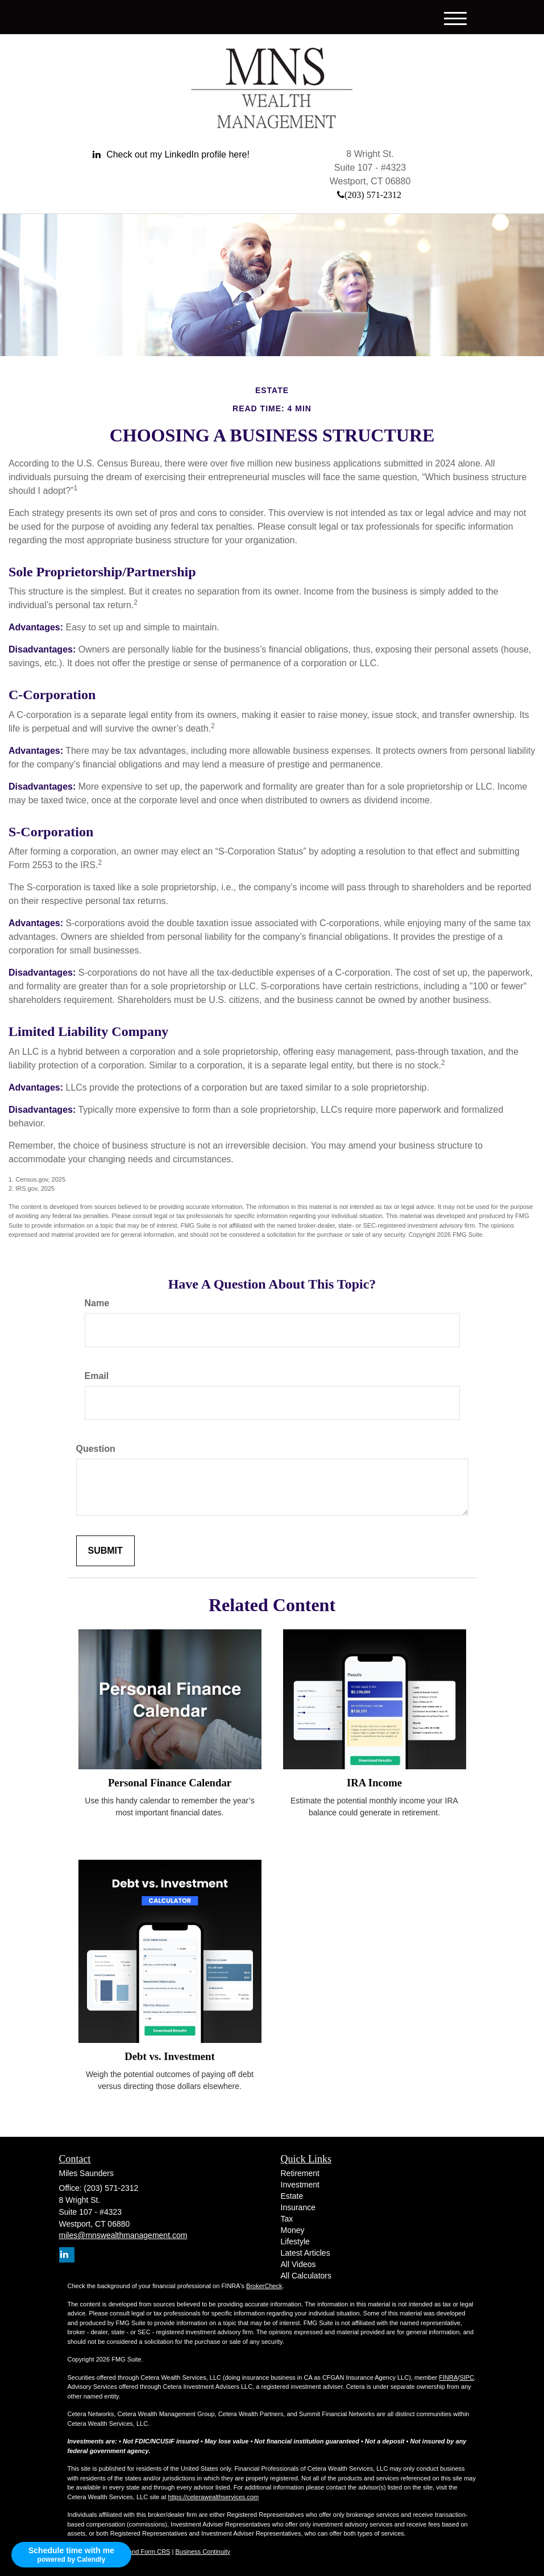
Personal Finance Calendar (169, 1783)
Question (95, 1449)
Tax (287, 2218)
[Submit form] (105, 1551)
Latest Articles (305, 2252)
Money (293, 2230)
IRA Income (374, 1783)
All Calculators (306, 2275)
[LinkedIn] (171, 155)
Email (97, 1376)
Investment (300, 2184)
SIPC (466, 2377)
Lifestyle (295, 2241)
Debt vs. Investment (169, 2056)
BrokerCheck (264, 2285)
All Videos (298, 2264)
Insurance (298, 2207)
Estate (292, 2196)
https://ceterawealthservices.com (213, 2497)
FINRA (448, 2377)
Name (97, 1303)
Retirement (300, 2173)
